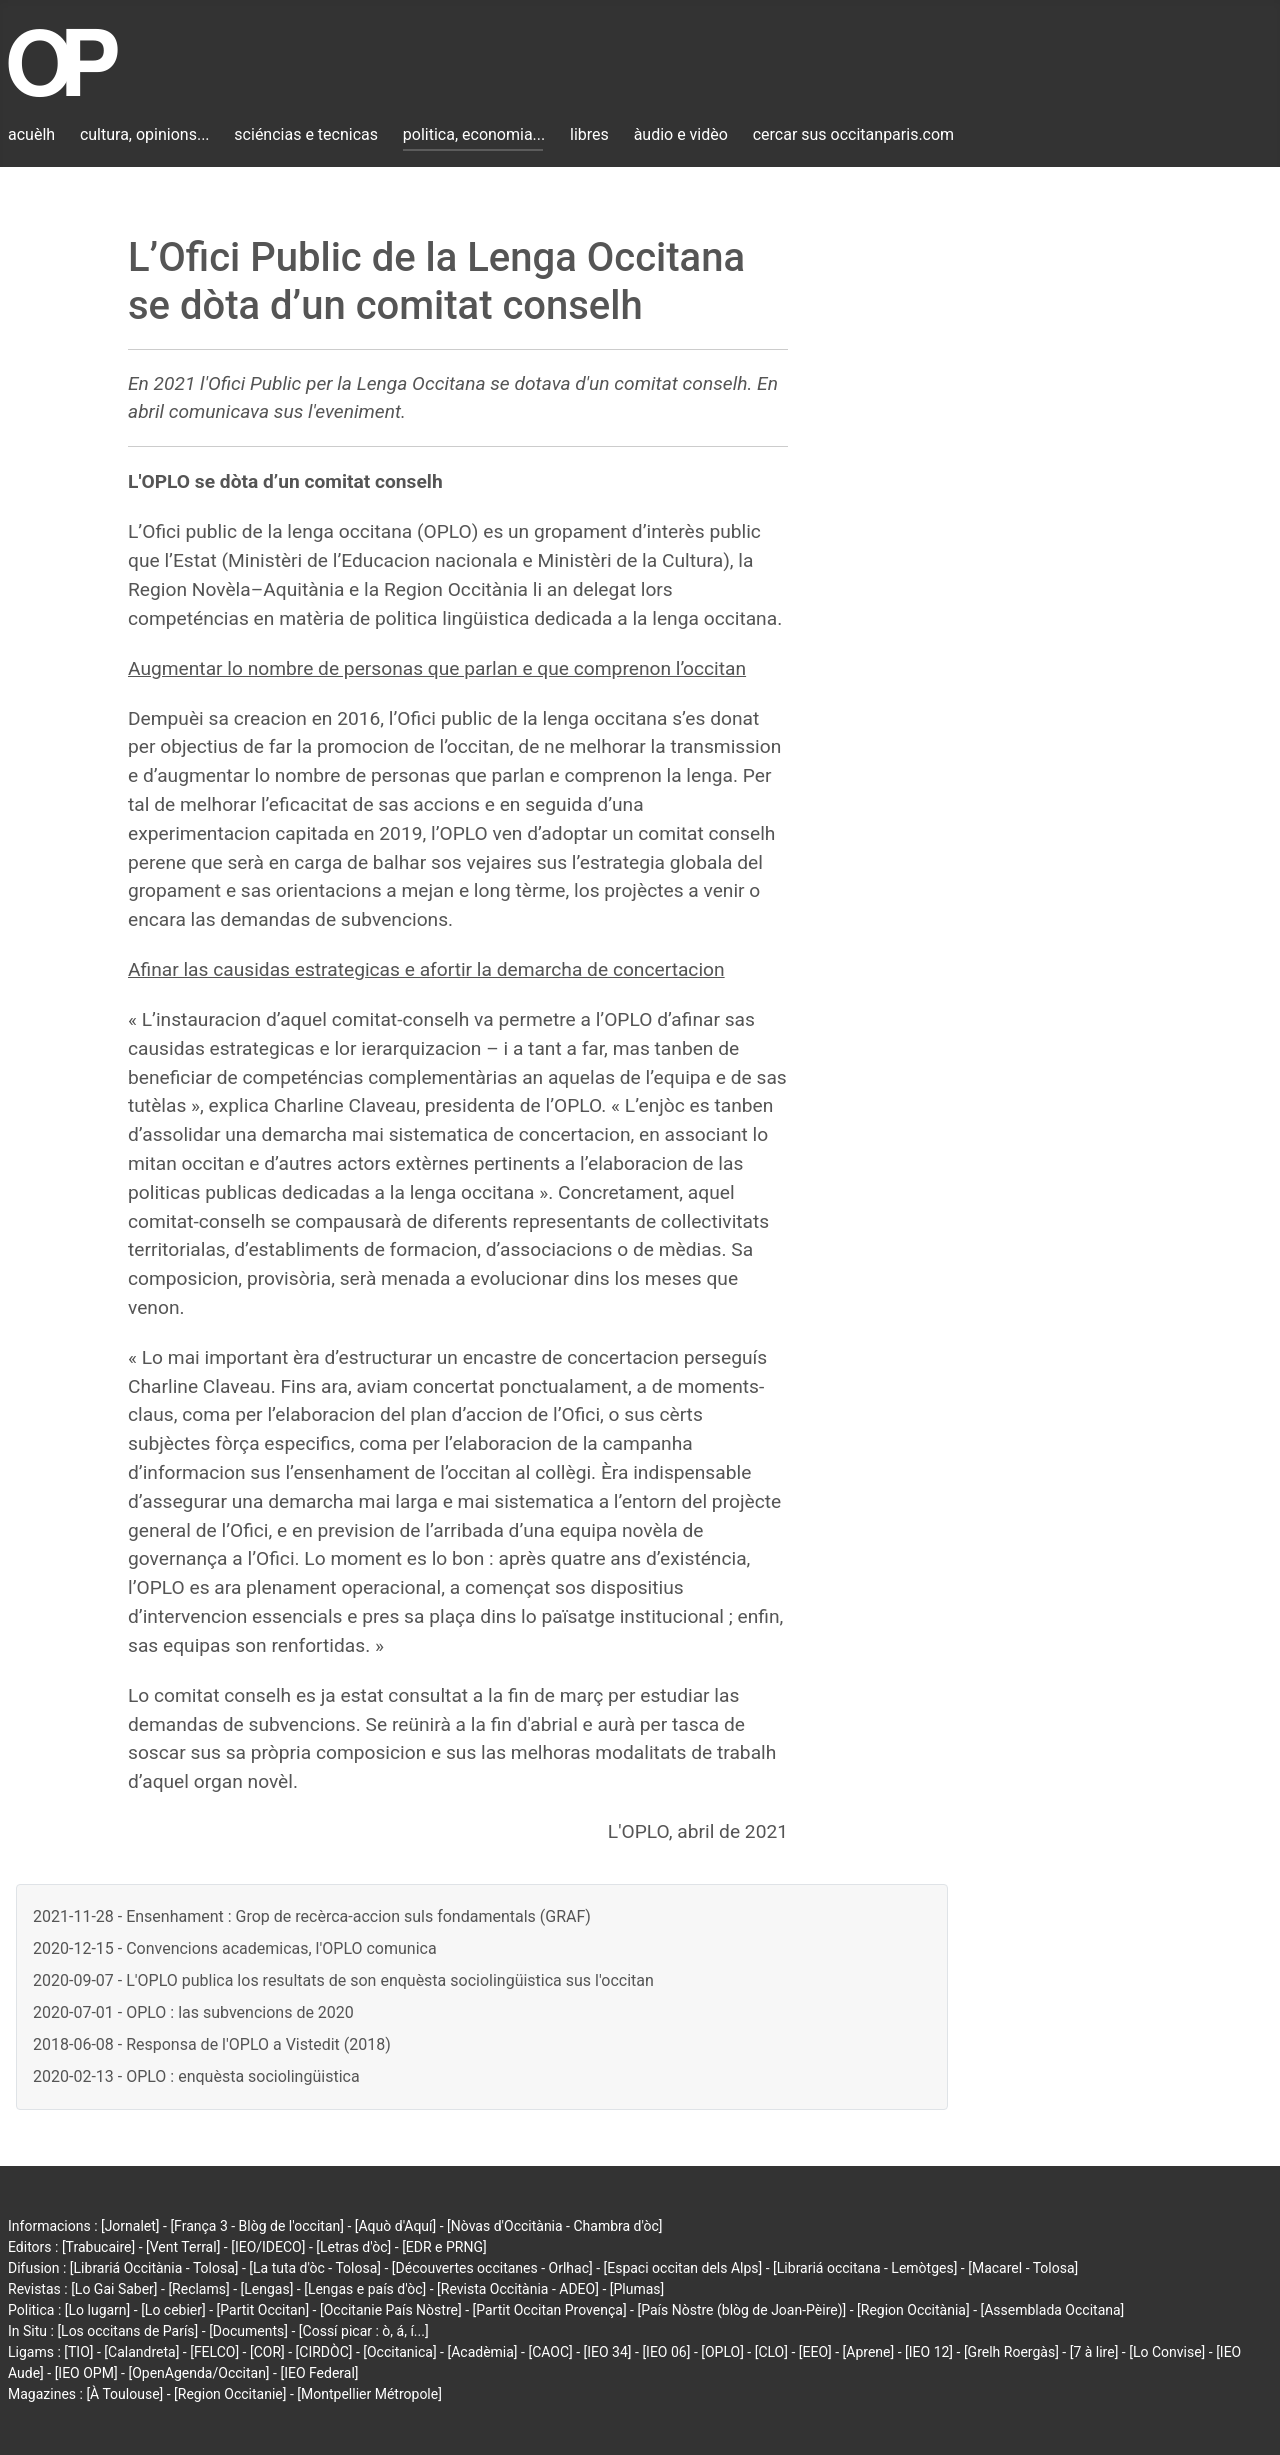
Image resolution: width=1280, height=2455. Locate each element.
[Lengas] (267, 2289)
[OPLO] (722, 2352)
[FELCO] (214, 2352)
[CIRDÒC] (324, 2352)
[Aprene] (869, 2352)
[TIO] (78, 2352)
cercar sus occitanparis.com (853, 134)
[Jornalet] (130, 2226)
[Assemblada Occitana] (1053, 2310)
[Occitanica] (399, 2352)
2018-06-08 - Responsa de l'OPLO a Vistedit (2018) (212, 2044)
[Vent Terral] (183, 2247)
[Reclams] (198, 2289)
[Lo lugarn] (98, 2310)
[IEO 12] (929, 2352)
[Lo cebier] (173, 2310)
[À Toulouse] (124, 2394)
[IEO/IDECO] (268, 2247)
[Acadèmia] (482, 2352)
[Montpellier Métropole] (369, 2394)
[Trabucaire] (98, 2247)
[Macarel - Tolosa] (1023, 2268)
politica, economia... (474, 134)
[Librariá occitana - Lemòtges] (865, 2268)
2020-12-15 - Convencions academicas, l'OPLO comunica (235, 1948)
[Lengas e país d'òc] (365, 2289)
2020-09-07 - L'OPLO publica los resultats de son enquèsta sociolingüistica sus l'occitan (343, 1980)
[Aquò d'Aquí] (395, 2226)
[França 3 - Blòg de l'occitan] (257, 2226)
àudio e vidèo (681, 134)
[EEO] (815, 2352)
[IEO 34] (608, 2352)
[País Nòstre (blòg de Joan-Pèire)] (741, 2310)
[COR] (267, 2352)
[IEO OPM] (86, 2373)
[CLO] (771, 2352)
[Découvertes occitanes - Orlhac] (492, 2268)
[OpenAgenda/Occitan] (198, 2373)
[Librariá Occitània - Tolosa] (154, 2268)
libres (589, 134)
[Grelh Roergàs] (1011, 2352)
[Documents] (248, 2331)
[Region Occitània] (913, 2310)
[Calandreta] (141, 2352)
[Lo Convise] (1167, 2352)
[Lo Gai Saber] (114, 2289)
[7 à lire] (1094, 2352)
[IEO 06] (666, 2352)
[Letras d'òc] (353, 2247)
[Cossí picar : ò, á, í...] (364, 2331)
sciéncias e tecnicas (306, 134)
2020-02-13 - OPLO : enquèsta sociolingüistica (196, 2076)
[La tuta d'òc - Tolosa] (315, 2268)
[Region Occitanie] (230, 2394)
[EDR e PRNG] (444, 2247)
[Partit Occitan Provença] (549, 2310)
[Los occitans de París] (127, 2331)
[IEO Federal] (319, 2373)
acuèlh (31, 134)
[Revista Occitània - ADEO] (518, 2289)
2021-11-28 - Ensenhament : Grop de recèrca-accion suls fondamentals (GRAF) (312, 1916)
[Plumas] (637, 2289)
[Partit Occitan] (263, 2310)
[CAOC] (550, 2352)
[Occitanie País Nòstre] (391, 2310)
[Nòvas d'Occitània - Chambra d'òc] (554, 2226)
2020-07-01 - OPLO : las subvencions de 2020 (193, 2012)
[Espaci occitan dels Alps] (683, 2268)
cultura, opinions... (145, 134)
